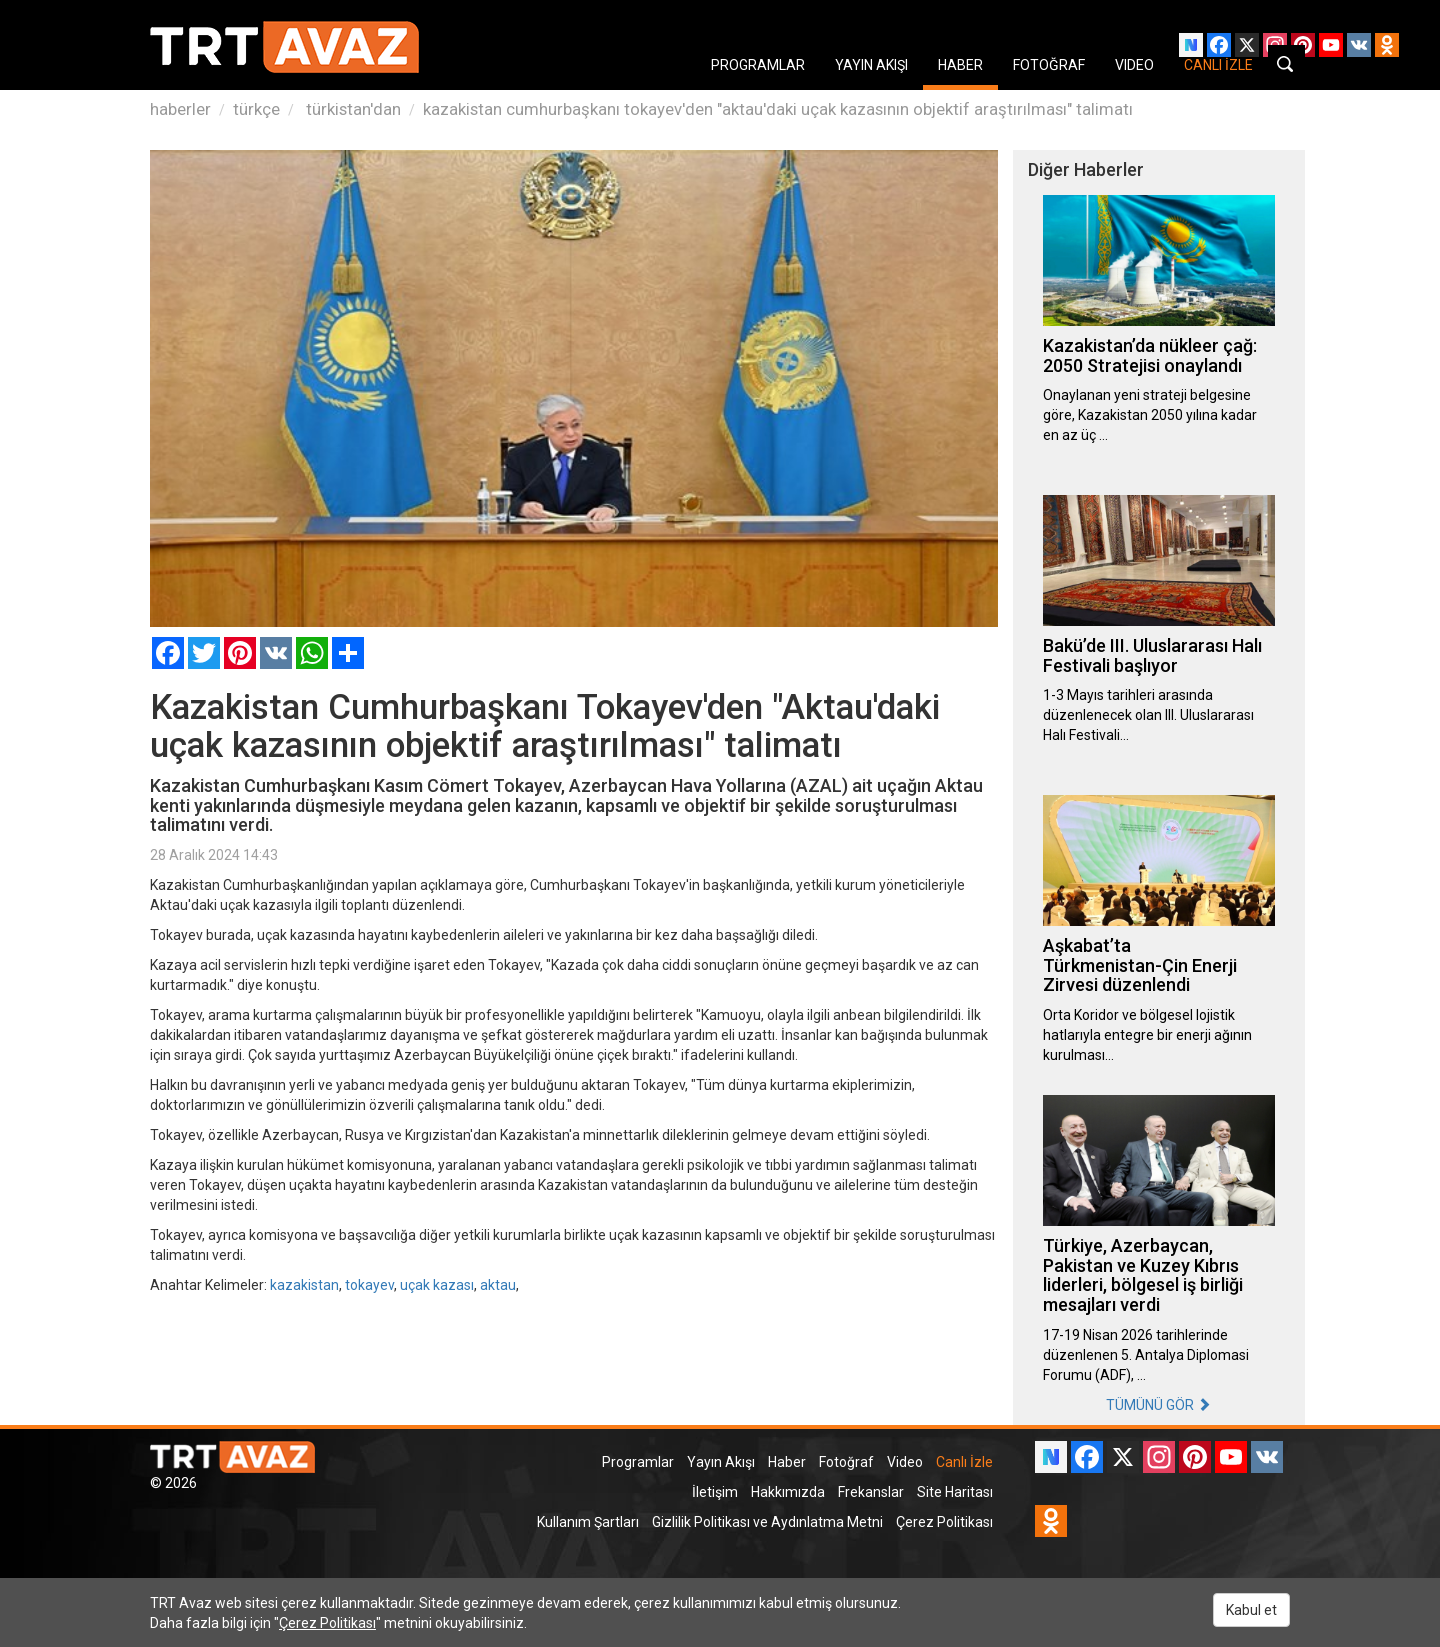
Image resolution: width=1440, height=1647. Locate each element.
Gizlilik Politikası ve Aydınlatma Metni (767, 1522)
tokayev (369, 1285)
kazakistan (304, 1285)
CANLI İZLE (1218, 65)
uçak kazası (437, 1285)
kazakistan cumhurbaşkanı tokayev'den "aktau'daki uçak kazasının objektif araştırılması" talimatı (778, 109)
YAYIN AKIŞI (871, 65)
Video (905, 1462)
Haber (787, 1462)
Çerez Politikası (944, 1522)
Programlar (638, 1462)
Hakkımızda (788, 1492)
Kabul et (1251, 1610)
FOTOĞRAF (1049, 65)
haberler (180, 109)
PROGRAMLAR (758, 65)
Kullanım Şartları (588, 1522)
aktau (498, 1285)
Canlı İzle (964, 1462)
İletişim (715, 1492)
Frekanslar (871, 1492)
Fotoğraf (846, 1462)
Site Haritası (955, 1492)
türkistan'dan (351, 109)
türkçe (256, 109)
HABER (960, 65)
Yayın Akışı (721, 1462)
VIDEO (1134, 65)
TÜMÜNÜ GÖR (1158, 1405)
